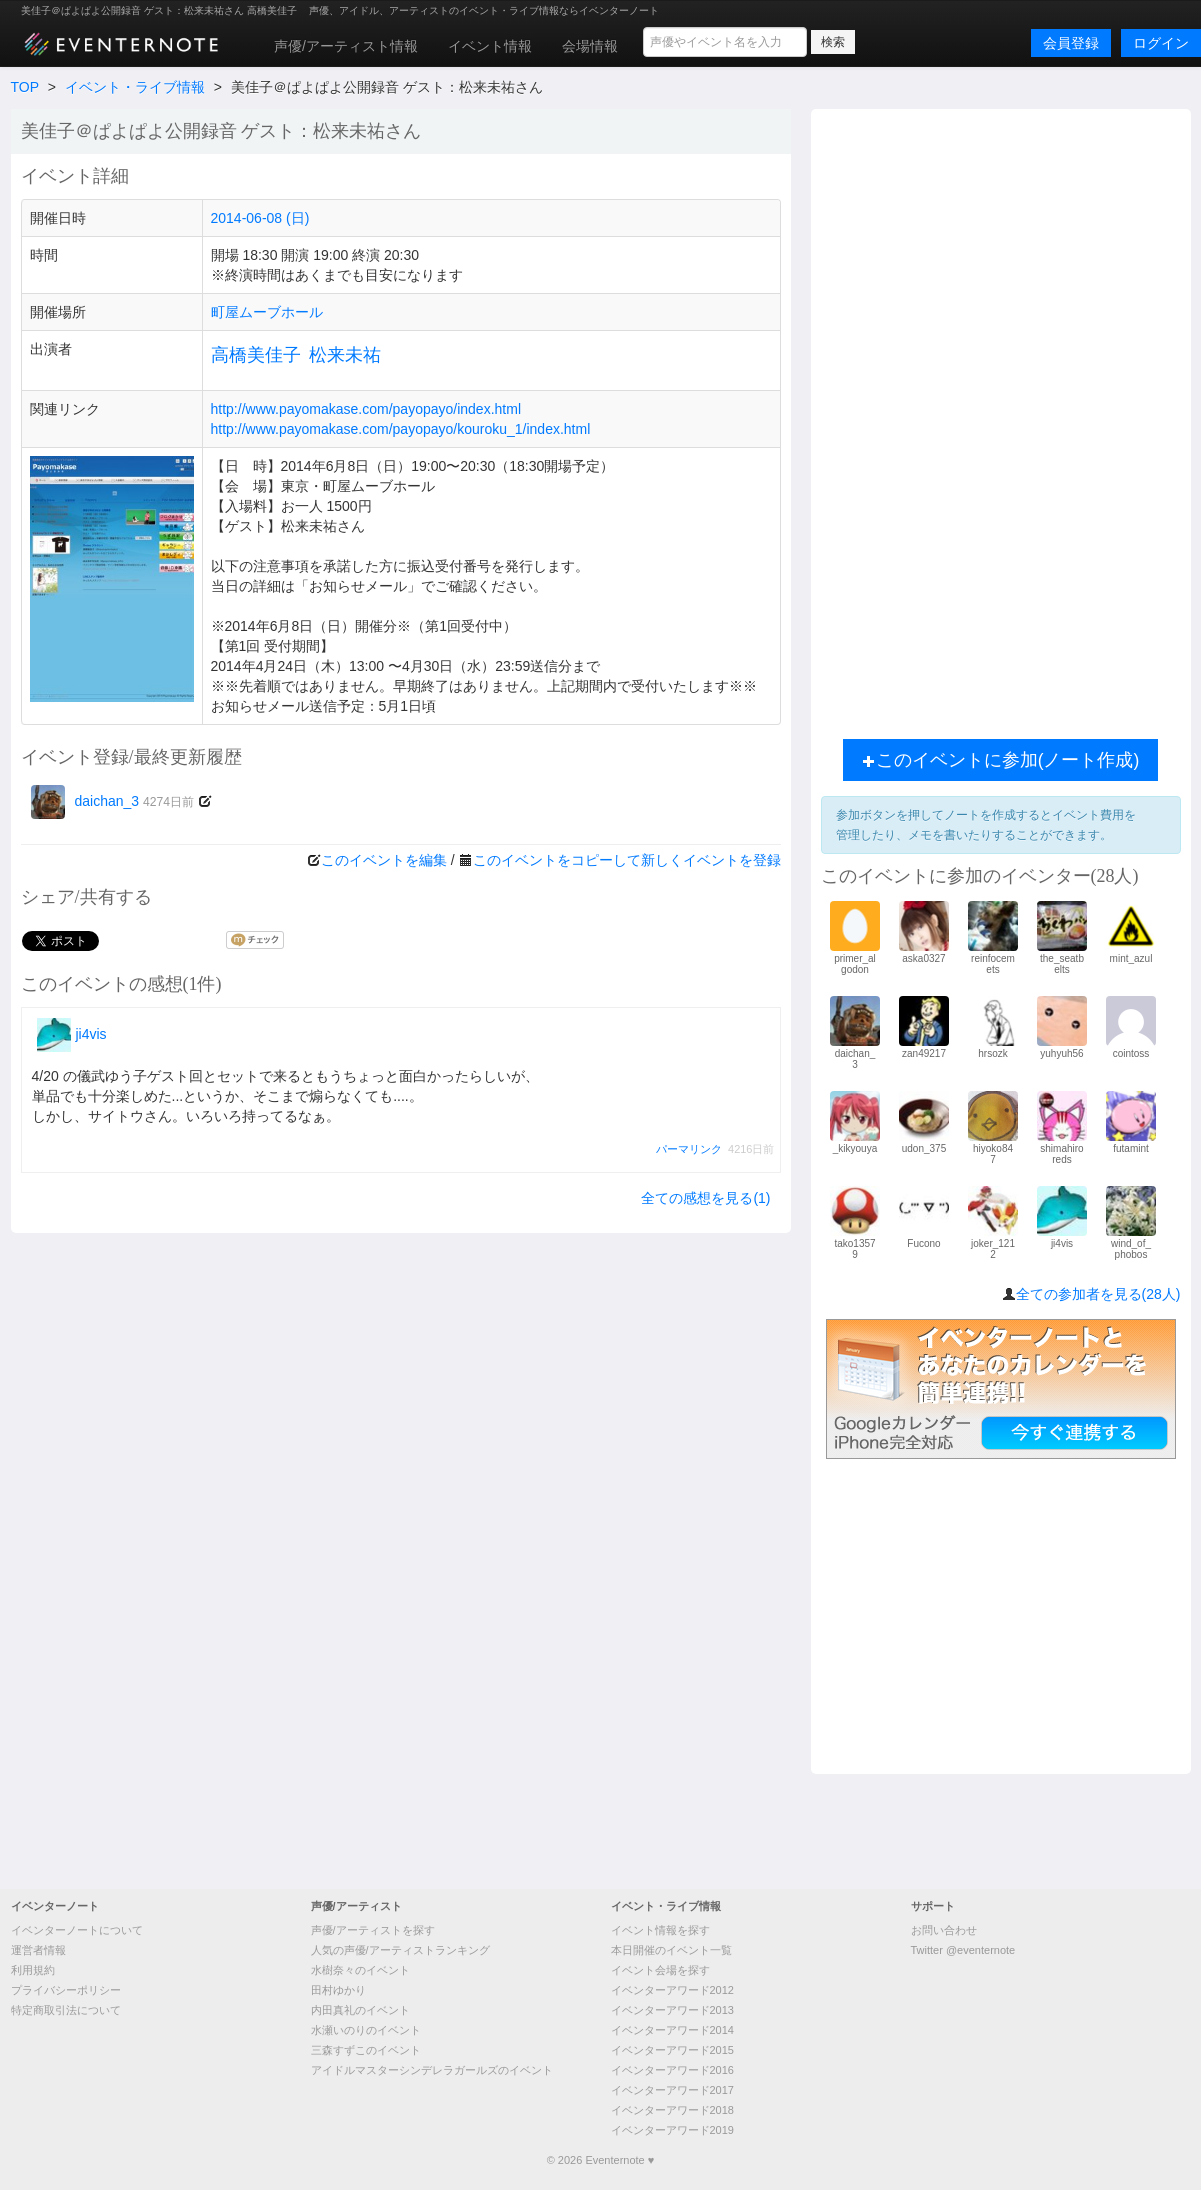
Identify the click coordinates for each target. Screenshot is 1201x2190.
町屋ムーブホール (267, 312)
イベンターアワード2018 (672, 2110)
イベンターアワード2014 (672, 2030)
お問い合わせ (944, 1930)
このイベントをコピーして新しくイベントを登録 (627, 860)
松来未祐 (345, 355)
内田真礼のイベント (360, 2010)
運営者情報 (38, 1950)
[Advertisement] (1001, 419)
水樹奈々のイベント (360, 1970)
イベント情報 (490, 46)
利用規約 (33, 1970)
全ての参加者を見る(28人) (1098, 1294)
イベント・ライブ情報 (135, 87)
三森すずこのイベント (366, 2050)
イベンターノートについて (77, 1930)
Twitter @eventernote (963, 1950)
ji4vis (72, 1034)
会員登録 (1071, 43)
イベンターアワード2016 (672, 2070)
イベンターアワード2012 (672, 1990)
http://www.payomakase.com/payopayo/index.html (366, 409)
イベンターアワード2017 (672, 2090)
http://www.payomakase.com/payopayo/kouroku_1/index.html (401, 429)
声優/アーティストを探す (373, 1930)
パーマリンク (689, 1149)
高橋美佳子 (256, 355)
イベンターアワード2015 (672, 2050)
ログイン (1161, 43)
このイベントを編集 (384, 860)
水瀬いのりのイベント (366, 2030)
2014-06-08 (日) (260, 218)
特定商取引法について (66, 2010)
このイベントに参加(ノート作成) (1001, 760)
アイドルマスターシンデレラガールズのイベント (432, 2070)
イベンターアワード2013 (672, 2010)
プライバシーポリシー (66, 1990)
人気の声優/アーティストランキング (400, 1950)
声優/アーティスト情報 (346, 46)
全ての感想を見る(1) (705, 1198)
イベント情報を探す (660, 1930)
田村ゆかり (338, 1990)
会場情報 (590, 46)
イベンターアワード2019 (672, 2130)
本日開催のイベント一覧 (671, 1950)
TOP (25, 87)
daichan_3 (113, 801)
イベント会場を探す (660, 1970)
